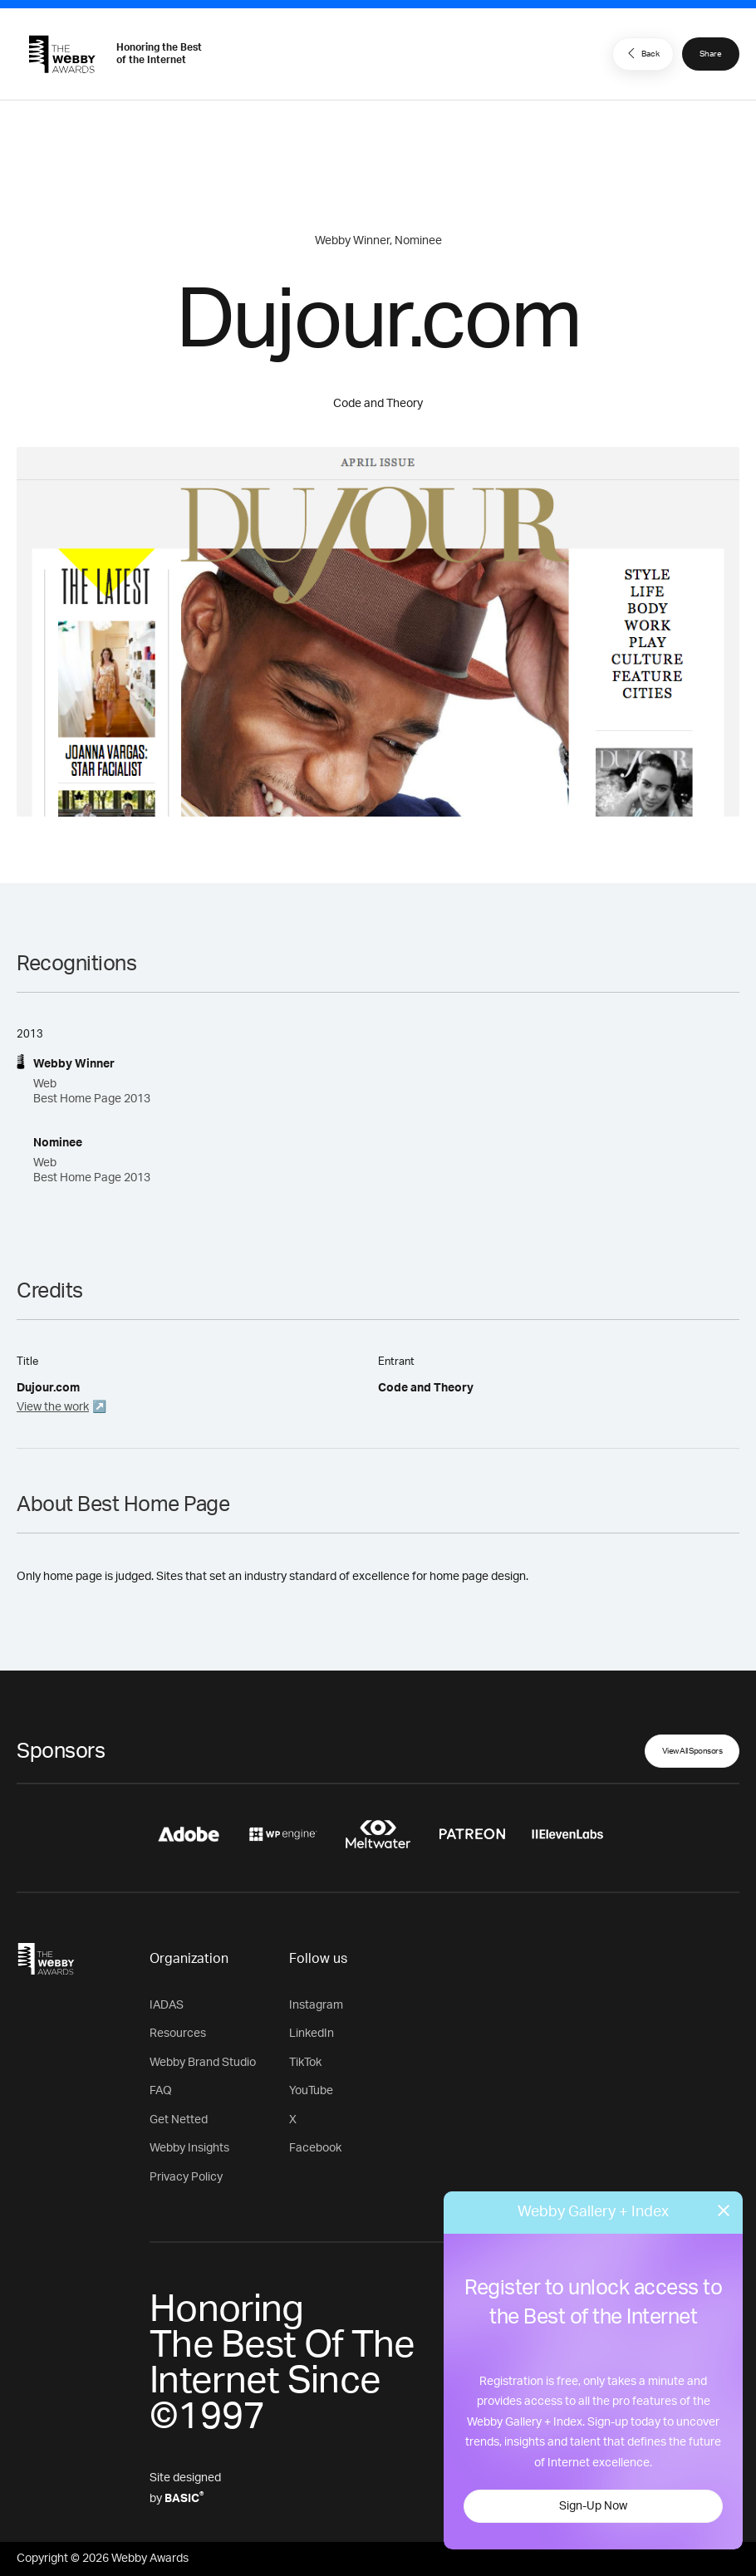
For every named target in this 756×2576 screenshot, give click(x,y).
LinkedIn (311, 2033)
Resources (178, 2033)
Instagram (316, 2005)
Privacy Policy (186, 2177)
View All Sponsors (692, 1751)
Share (711, 54)
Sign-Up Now (593, 2506)
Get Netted (179, 2120)
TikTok (305, 2062)
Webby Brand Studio (203, 2062)
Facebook (315, 2148)
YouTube (311, 2091)
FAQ (161, 2091)
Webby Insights (189, 2148)
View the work (53, 1407)
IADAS (167, 2005)
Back (641, 53)
